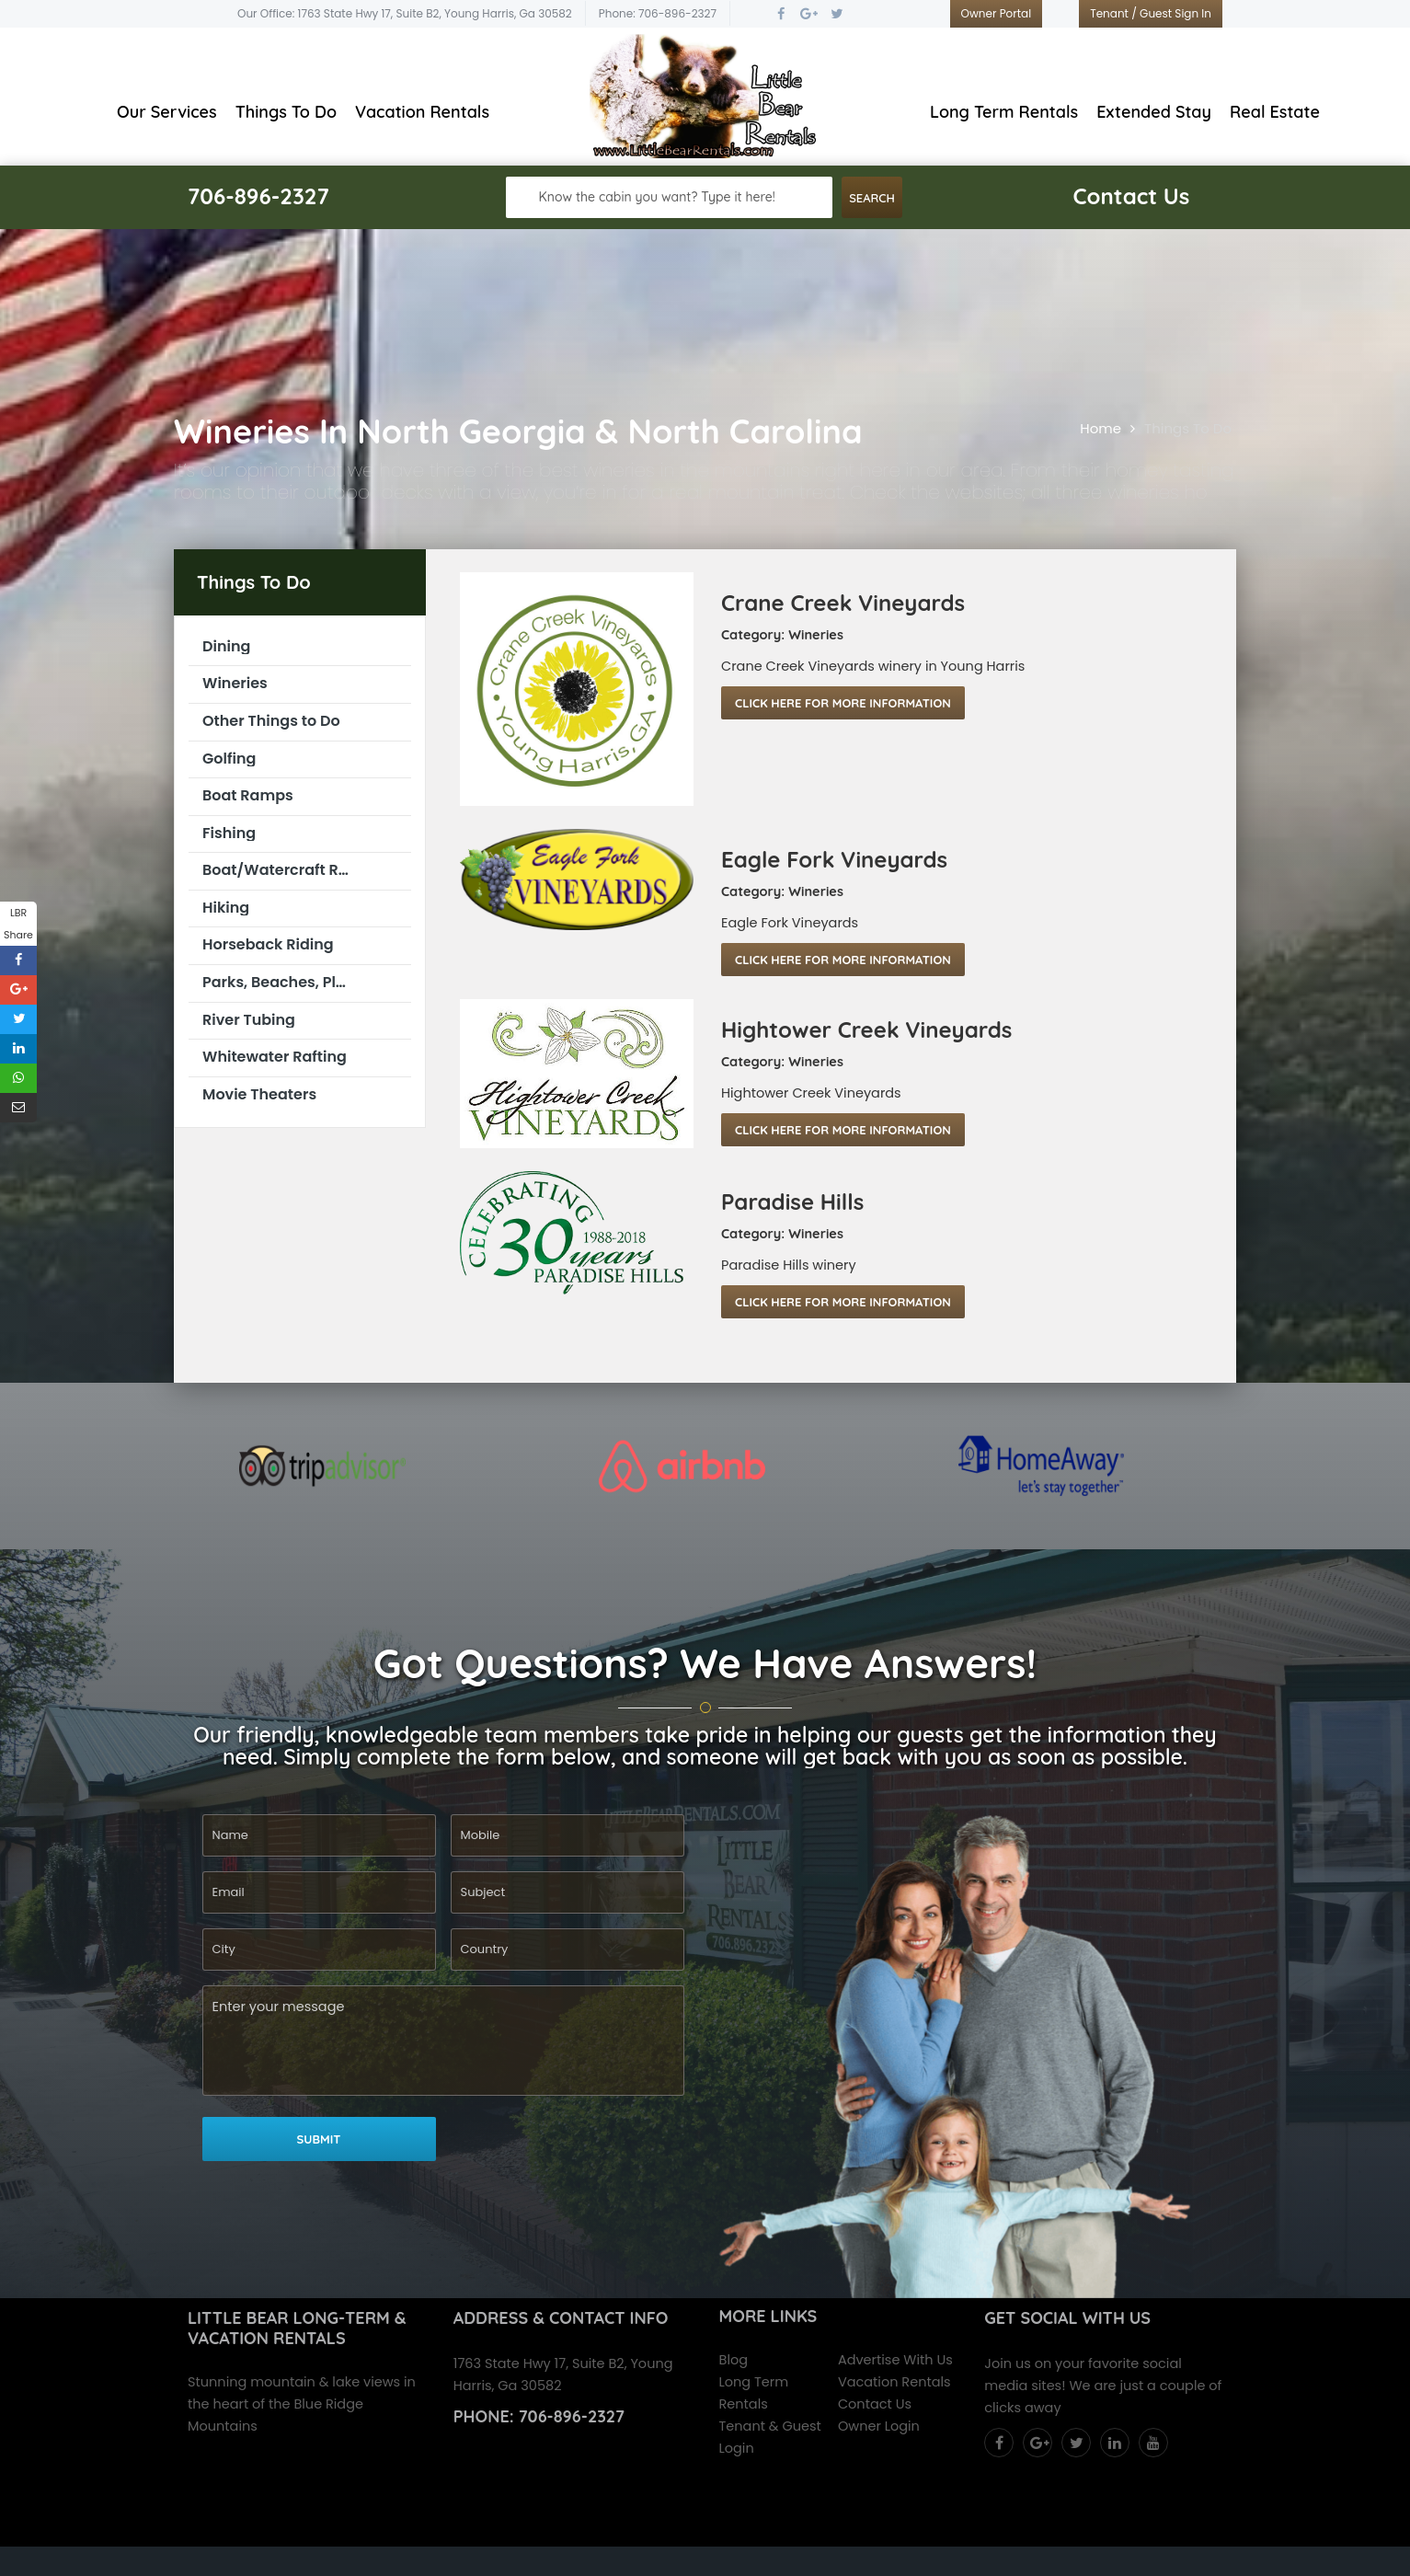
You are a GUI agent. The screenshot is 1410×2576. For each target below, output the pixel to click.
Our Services (167, 111)
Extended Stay (1153, 111)
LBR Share (18, 923)
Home (1100, 428)
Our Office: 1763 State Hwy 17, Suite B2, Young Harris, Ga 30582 (404, 13)
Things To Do (286, 111)
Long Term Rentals (1004, 111)
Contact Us (874, 2404)
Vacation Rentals (422, 111)
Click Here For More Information (843, 703)
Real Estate (1275, 111)
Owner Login (879, 2426)
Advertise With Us (895, 2360)
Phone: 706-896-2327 (657, 13)
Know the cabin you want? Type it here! (657, 197)
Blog (734, 2360)
